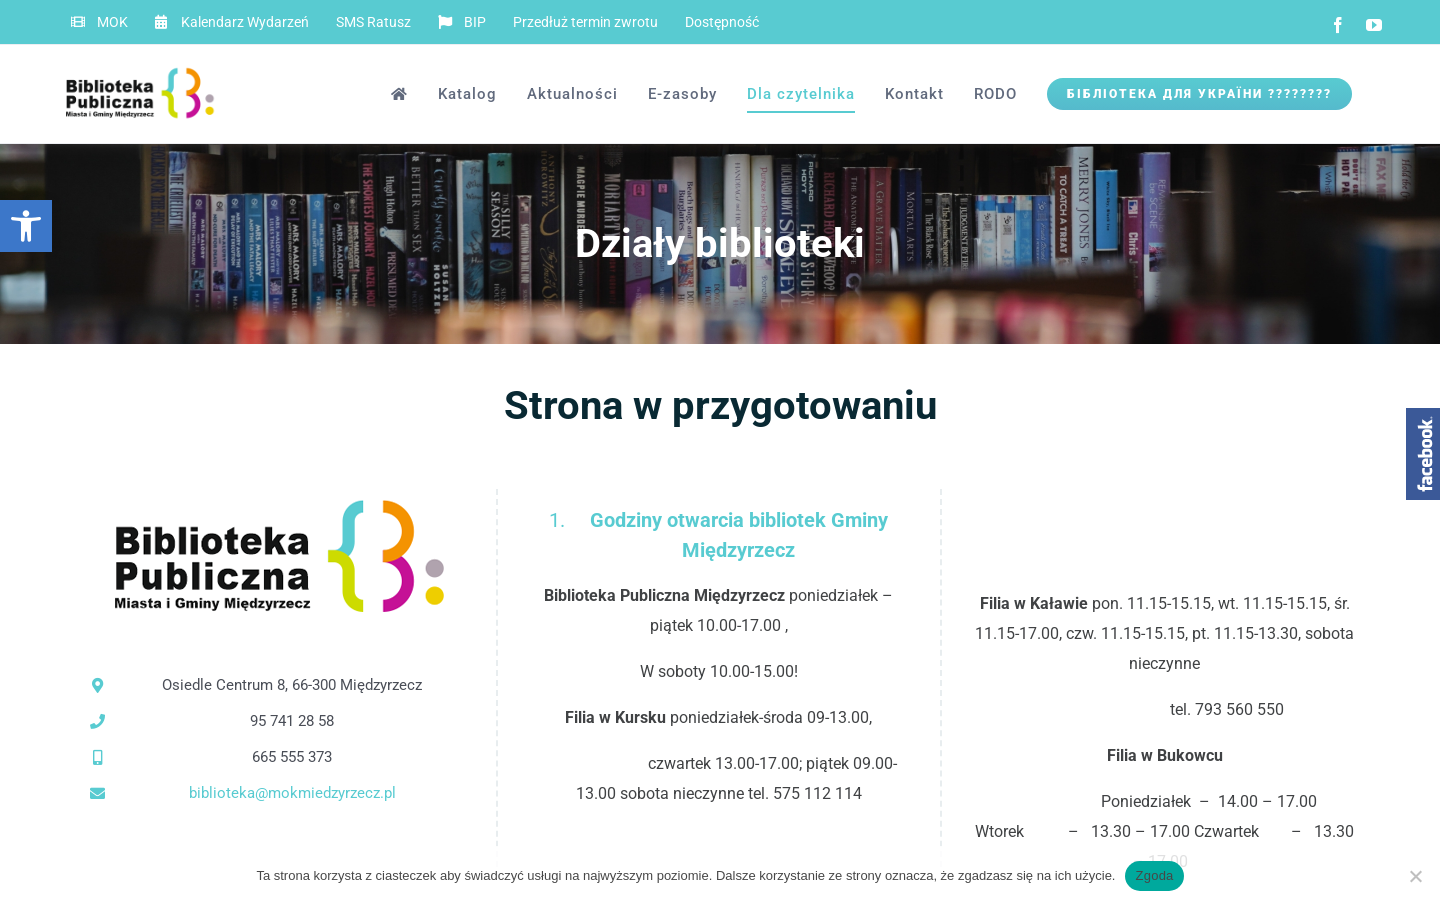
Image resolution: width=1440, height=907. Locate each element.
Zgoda (1154, 875)
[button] (26, 226)
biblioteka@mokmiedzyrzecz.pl (292, 793)
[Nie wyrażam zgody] (1415, 876)
